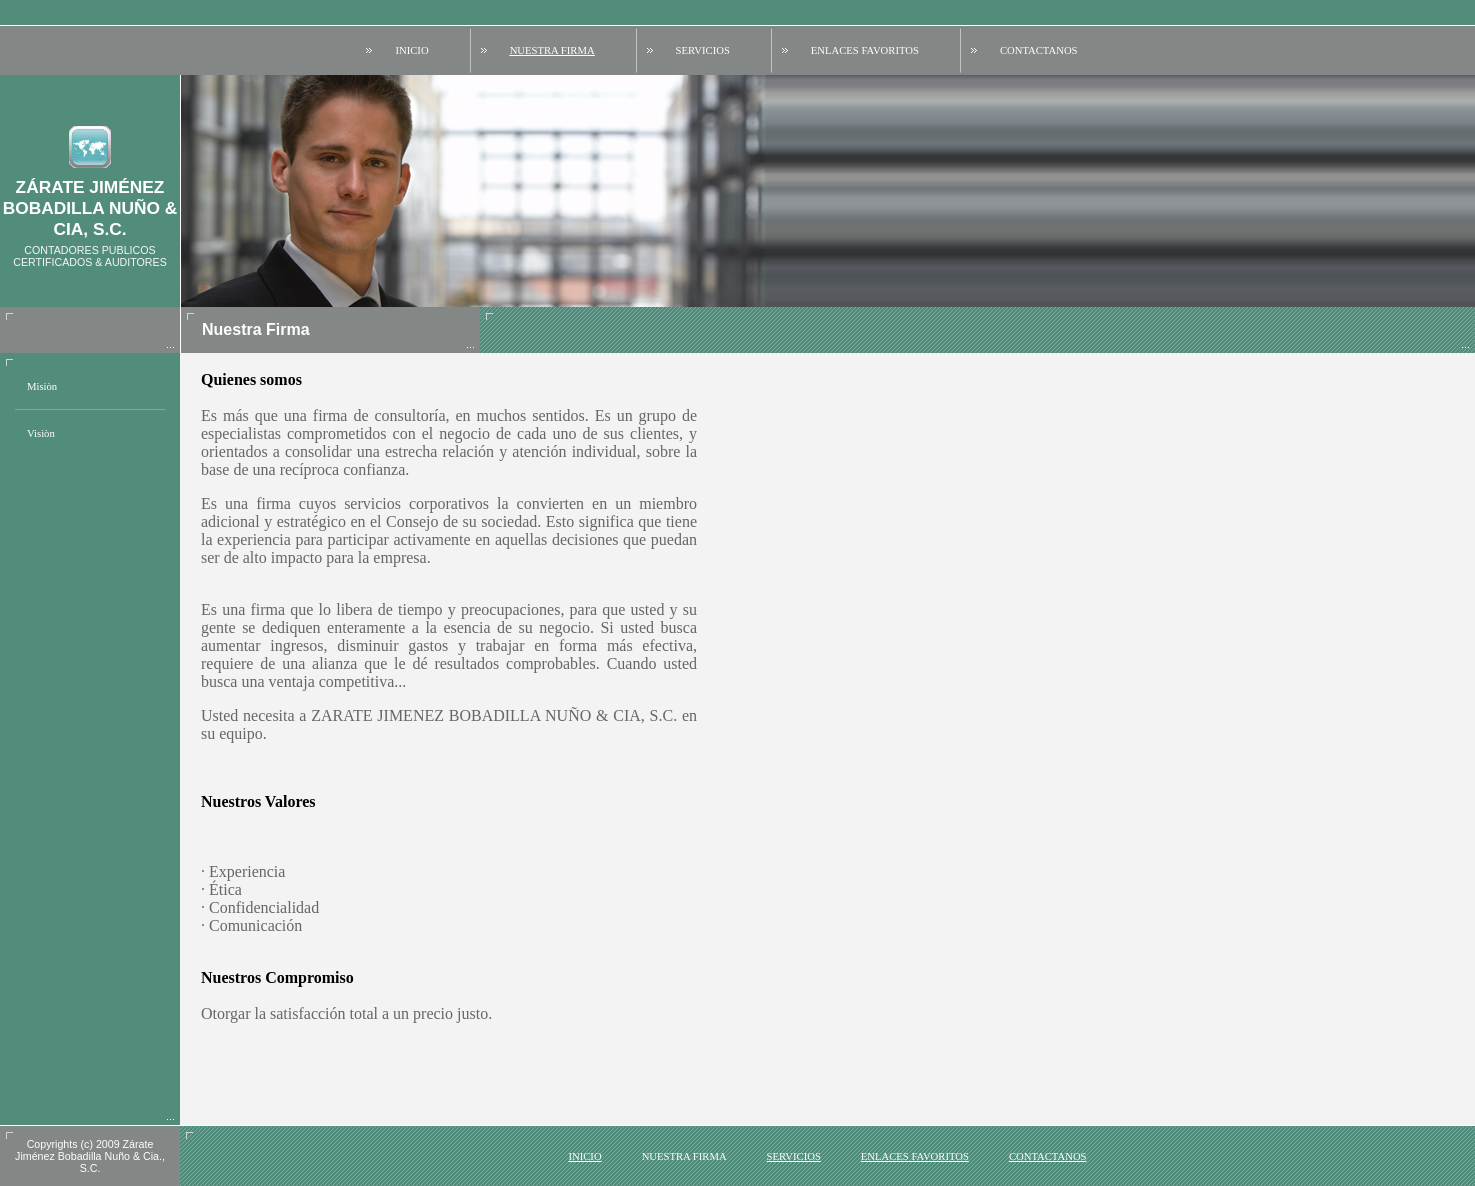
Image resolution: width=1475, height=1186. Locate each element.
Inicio (411, 50)
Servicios (703, 50)
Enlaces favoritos (865, 50)
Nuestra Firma (552, 50)
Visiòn (41, 433)
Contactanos (1039, 50)
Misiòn (42, 386)
